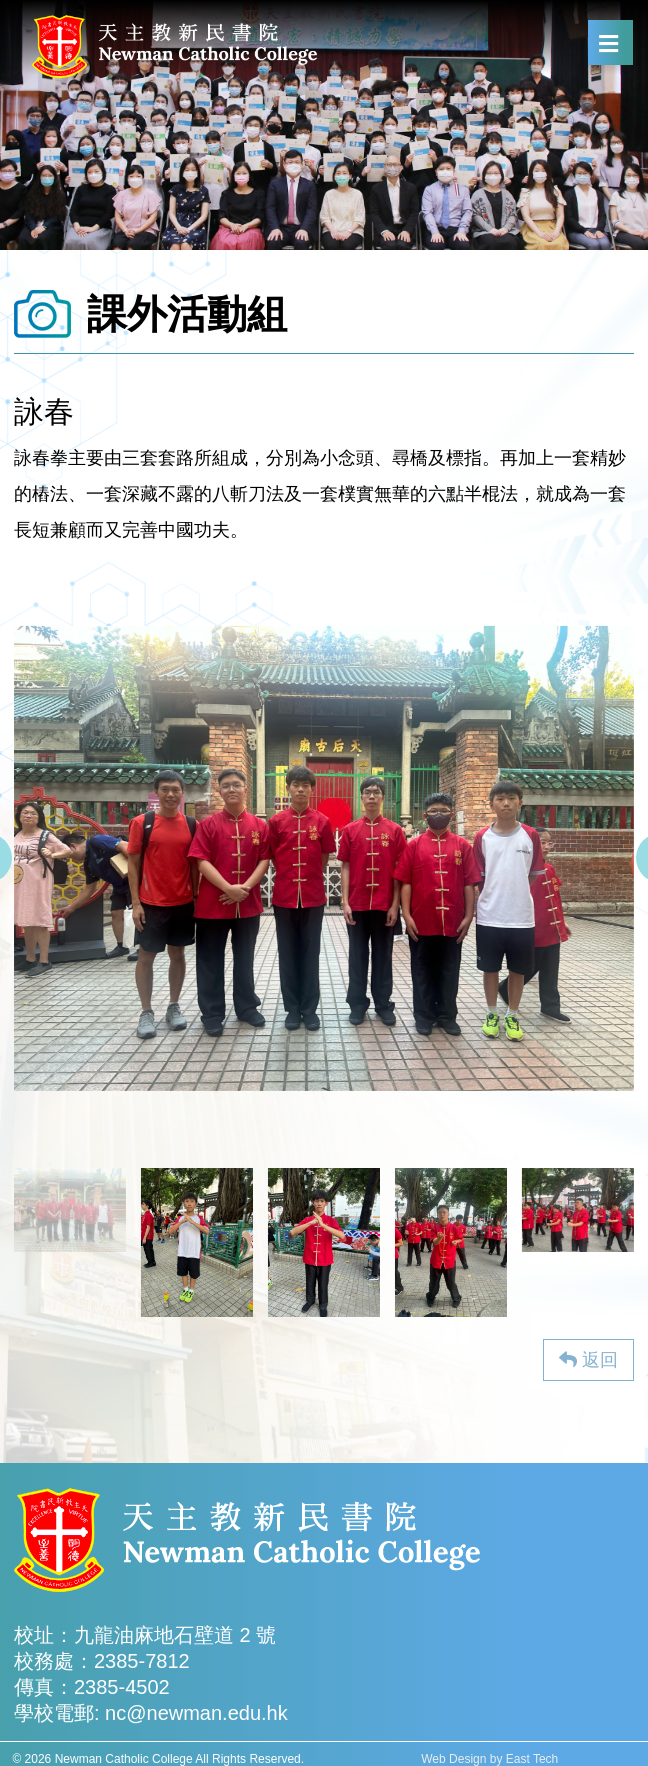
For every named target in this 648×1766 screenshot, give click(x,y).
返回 (588, 1360)
